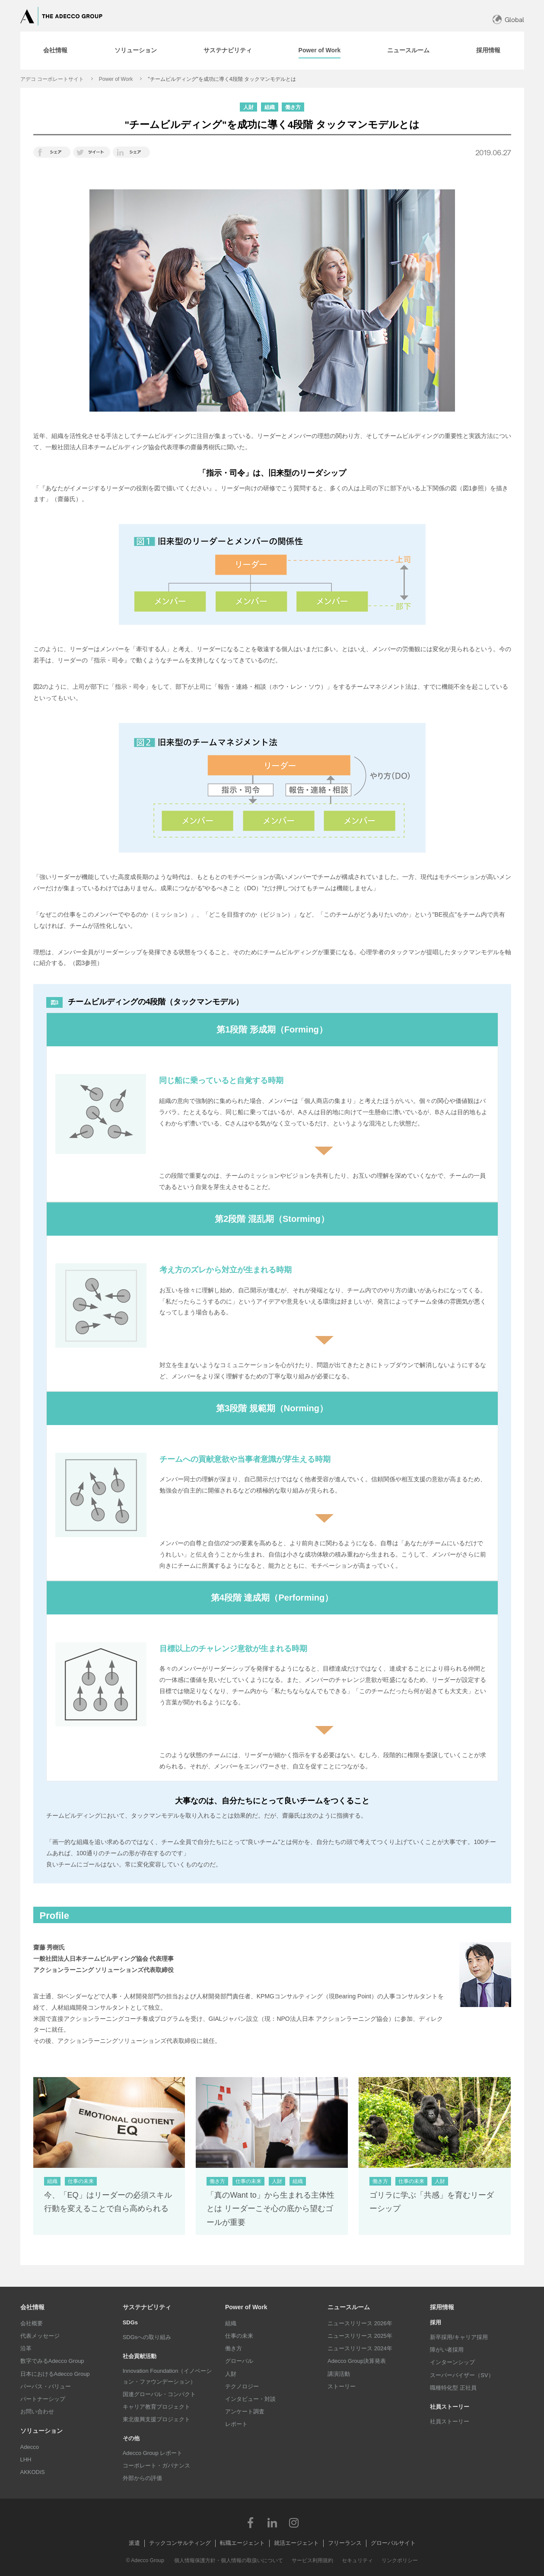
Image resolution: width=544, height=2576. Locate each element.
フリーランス (345, 2543)
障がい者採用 (447, 2349)
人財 (230, 2374)
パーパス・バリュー (45, 2386)
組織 (230, 2323)
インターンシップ (452, 2362)
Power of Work (116, 79)
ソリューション (41, 2430)
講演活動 (339, 2374)
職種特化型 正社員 (453, 2387)
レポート (236, 2424)
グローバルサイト (393, 2543)
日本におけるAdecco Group (55, 2374)
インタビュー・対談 (250, 2399)
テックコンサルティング (180, 2543)
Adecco (29, 2447)
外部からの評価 (142, 2478)
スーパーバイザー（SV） (461, 2375)
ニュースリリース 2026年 (360, 2323)
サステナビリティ (147, 2307)
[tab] (55, 51)
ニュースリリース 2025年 (360, 2336)
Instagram (293, 2522)
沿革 (26, 2348)
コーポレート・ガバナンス (156, 2465)
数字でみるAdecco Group (52, 2361)
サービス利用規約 (312, 2560)
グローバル (239, 2361)
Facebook (250, 2522)
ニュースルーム (349, 2307)
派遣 (134, 2543)
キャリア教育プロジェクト (156, 2406)
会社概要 (31, 2323)
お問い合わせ (37, 2411)
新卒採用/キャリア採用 (459, 2337)
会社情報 (32, 2307)
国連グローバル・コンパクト (159, 2394)
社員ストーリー (449, 2421)
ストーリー (342, 2386)
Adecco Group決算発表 (357, 2361)
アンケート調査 (244, 2411)
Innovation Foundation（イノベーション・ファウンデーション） (167, 2376)
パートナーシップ (42, 2399)
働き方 (233, 2348)
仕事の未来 (239, 2336)
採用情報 (442, 2307)
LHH (26, 2459)
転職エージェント (242, 2543)
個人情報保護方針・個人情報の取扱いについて (228, 2560)
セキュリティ (357, 2560)
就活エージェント (296, 2543)
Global (514, 19)
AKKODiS (32, 2472)
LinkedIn (272, 2522)
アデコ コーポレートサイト (52, 79)
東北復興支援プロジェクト (156, 2419)
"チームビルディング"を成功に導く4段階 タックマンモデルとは (222, 79)
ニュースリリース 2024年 (360, 2348)
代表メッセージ (40, 2336)
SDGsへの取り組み (147, 2337)
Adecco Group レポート (153, 2453)
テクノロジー (242, 2386)
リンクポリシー (400, 2560)
